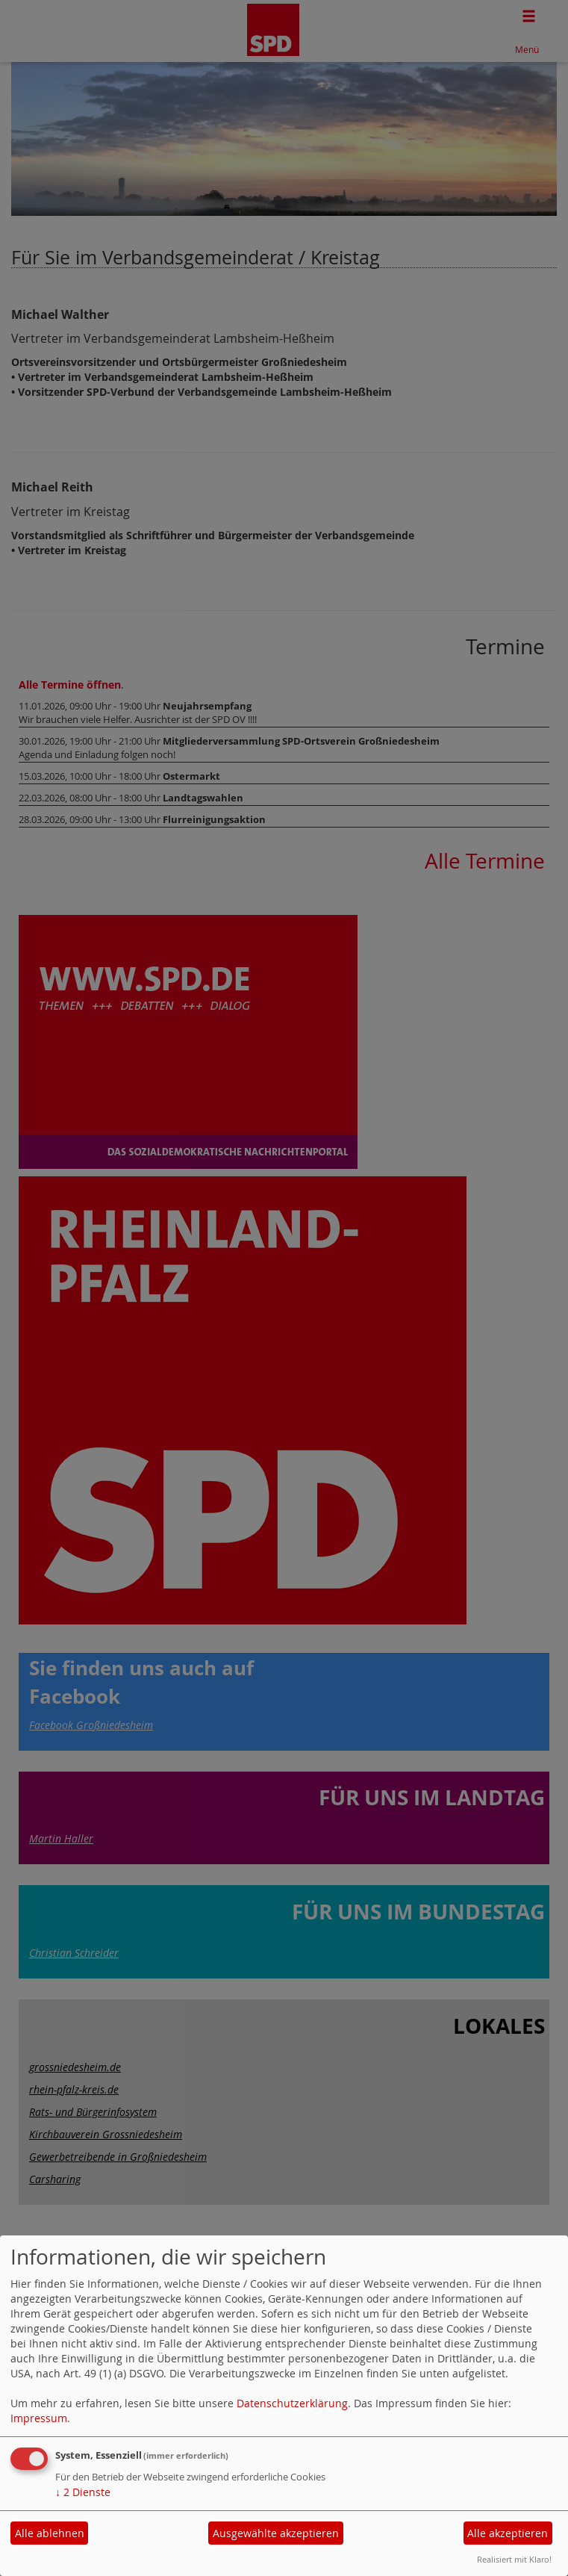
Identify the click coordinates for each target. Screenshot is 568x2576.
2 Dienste (82, 2492)
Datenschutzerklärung (292, 2403)
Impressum (38, 2418)
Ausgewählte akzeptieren (276, 2533)
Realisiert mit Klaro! (514, 2559)
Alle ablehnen (49, 2533)
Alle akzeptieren (507, 2533)
